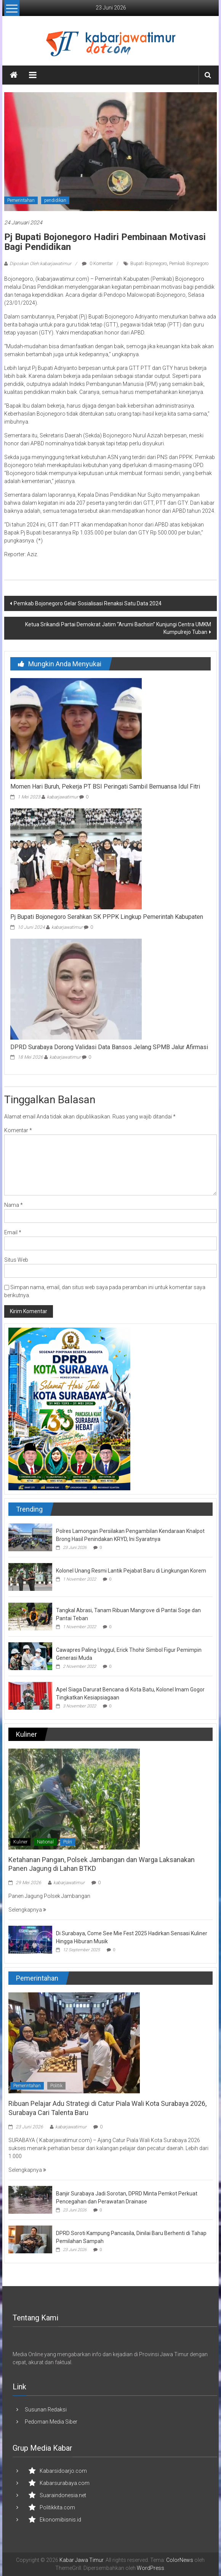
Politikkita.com (57, 2507)
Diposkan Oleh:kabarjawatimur (40, 263)
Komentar (18, 1130)
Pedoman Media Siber (51, 2422)
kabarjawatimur (62, 797)
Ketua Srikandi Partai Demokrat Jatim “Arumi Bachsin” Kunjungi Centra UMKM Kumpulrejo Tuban (118, 628)
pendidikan (55, 200)
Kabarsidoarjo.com (63, 2471)
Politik (56, 2085)
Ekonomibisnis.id (60, 2520)
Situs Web (16, 1260)
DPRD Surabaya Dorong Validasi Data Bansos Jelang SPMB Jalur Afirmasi (109, 1047)
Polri (67, 1842)
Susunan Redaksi (46, 2409)
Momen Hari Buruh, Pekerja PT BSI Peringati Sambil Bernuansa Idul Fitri (105, 786)
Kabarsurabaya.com (65, 2483)
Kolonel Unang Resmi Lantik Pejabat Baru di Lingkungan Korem (131, 1571)
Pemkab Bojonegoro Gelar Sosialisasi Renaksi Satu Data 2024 (88, 603)
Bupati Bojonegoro (148, 263)
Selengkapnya (27, 1910)
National (45, 1842)
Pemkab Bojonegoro (188, 263)
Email (12, 1232)
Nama (13, 1205)
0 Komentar (97, 263)
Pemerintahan (21, 200)
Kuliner (20, 1842)
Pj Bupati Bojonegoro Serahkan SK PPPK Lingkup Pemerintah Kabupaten (106, 916)
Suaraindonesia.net (63, 2495)
